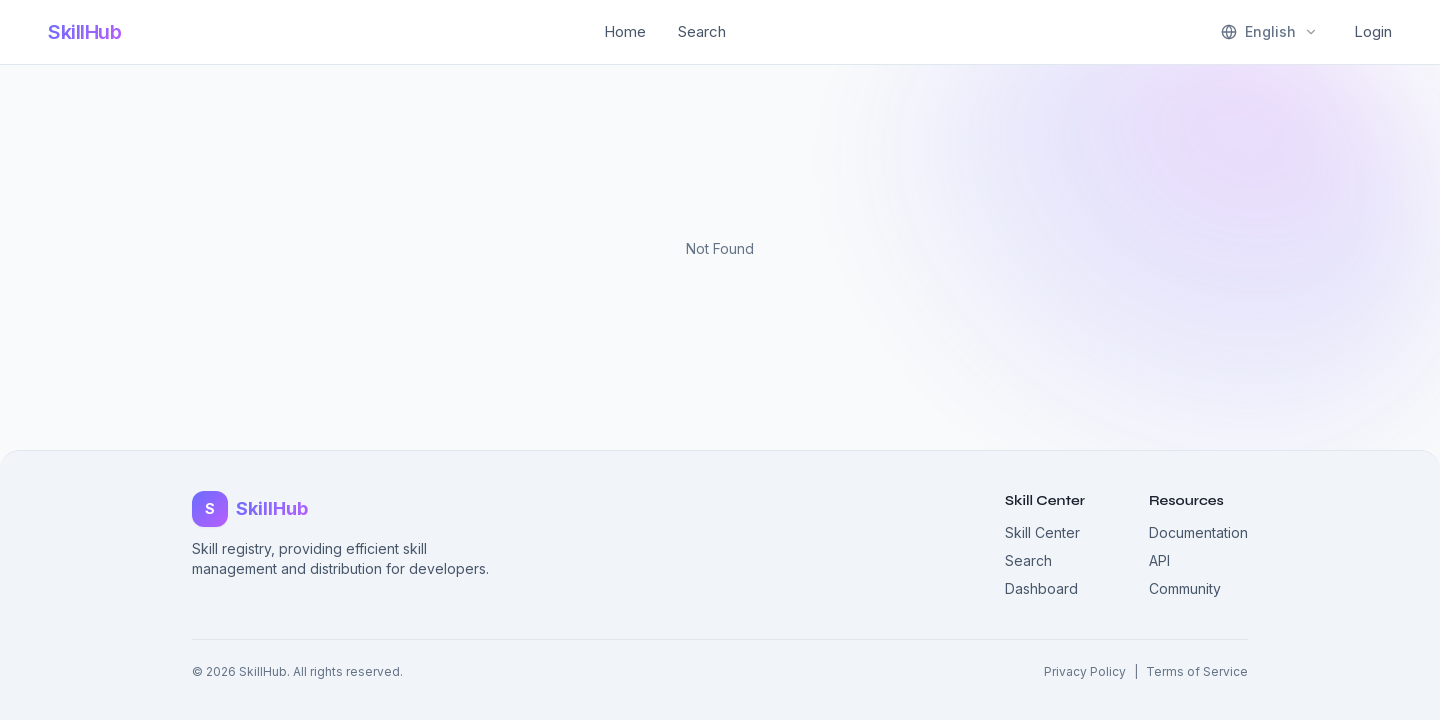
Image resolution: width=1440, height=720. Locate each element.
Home (625, 31)
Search (702, 31)
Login (1373, 31)
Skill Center (1042, 532)
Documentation (1198, 532)
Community (1185, 588)
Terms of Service (1197, 671)
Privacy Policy (1085, 671)
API (1159, 560)
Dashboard (1041, 588)
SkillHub (84, 32)
